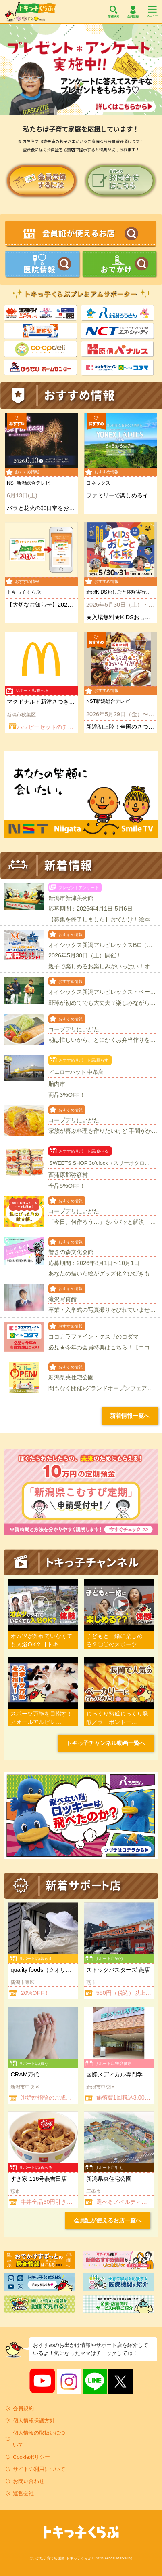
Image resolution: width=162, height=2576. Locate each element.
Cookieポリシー (31, 2457)
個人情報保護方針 (34, 2421)
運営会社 (23, 2493)
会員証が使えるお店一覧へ (107, 2220)
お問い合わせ (28, 2481)
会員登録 (133, 11)
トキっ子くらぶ (30, 11)
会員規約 (23, 2408)
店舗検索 (113, 11)
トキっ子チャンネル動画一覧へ (105, 1743)
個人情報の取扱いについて (39, 2439)
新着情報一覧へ (130, 1415)
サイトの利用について (39, 2469)
